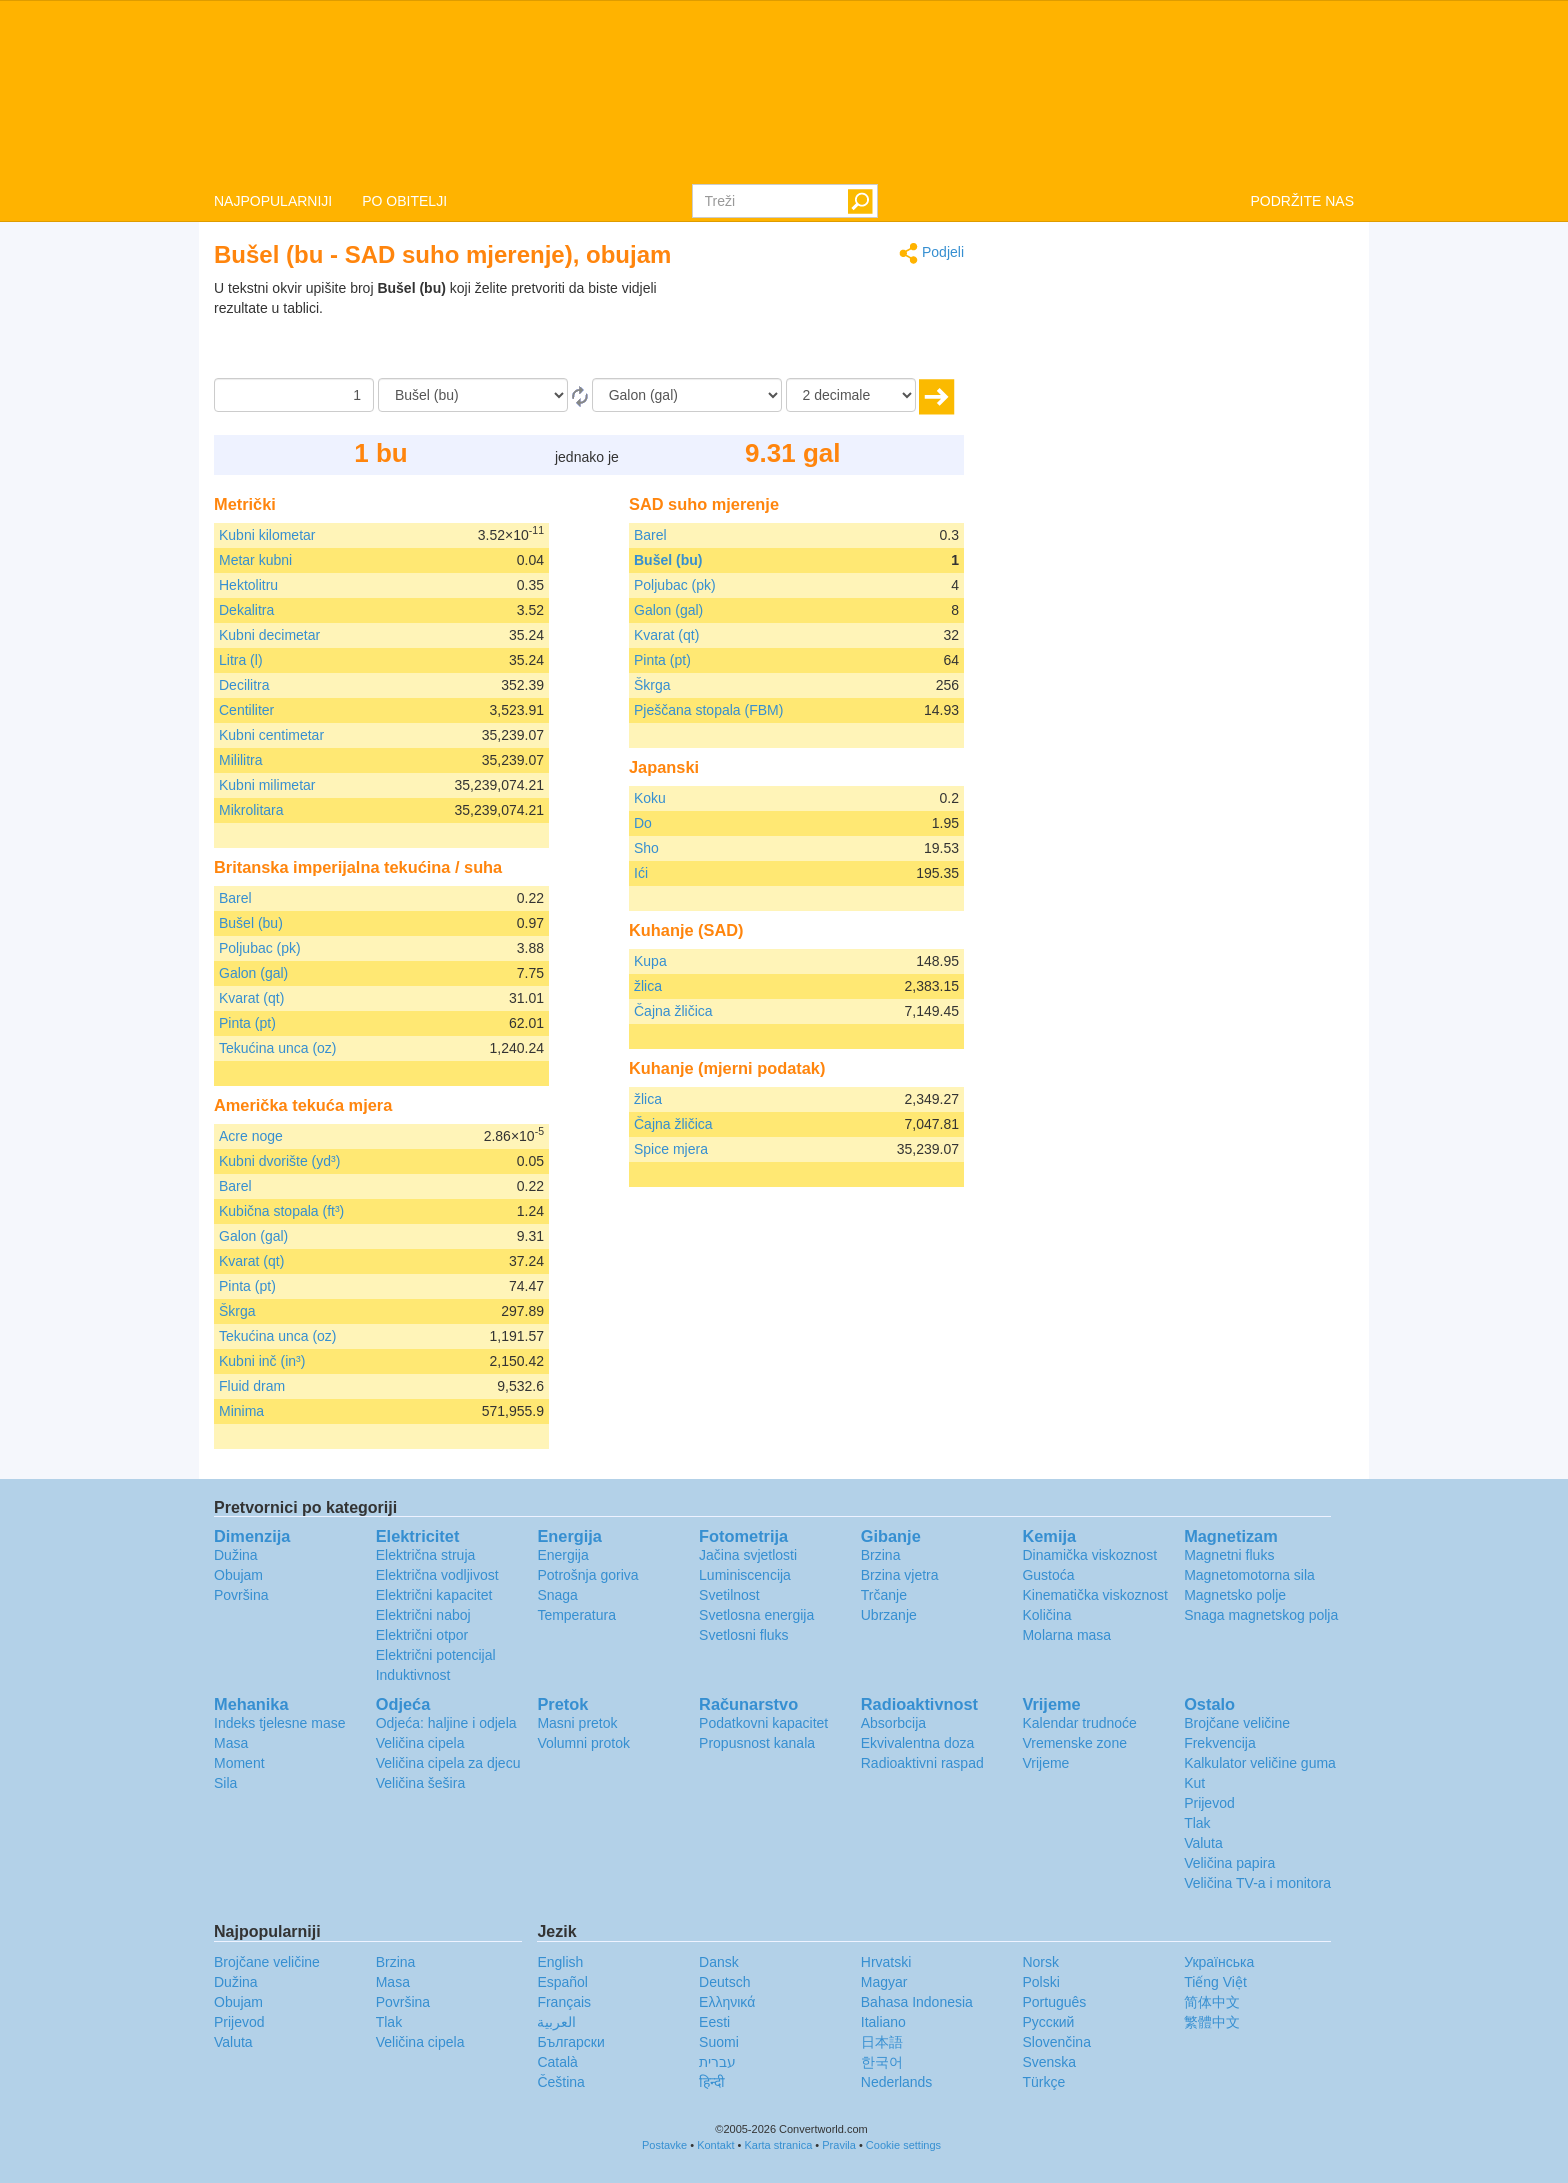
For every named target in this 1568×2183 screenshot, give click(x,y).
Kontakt (715, 2145)
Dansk (719, 1962)
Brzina (881, 1555)
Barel (235, 898)
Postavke (664, 2145)
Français (564, 2002)
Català (557, 2062)
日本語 (882, 2042)
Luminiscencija (745, 1575)
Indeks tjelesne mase (280, 1723)
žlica (648, 986)
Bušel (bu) (251, 923)
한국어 (882, 2062)
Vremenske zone (1074, 1743)
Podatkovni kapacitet (763, 1723)
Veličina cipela (420, 1743)
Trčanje (884, 1595)
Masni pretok (577, 1723)
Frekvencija (1220, 1743)
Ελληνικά (727, 2002)
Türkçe (1043, 2082)
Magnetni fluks (1229, 1555)
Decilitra (244, 685)
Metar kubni (255, 560)
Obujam (238, 1575)
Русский (1048, 2022)
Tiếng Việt (1215, 1982)
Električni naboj (423, 1615)
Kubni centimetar (271, 735)
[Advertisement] (839, 328)
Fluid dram (252, 1386)
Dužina (236, 1555)
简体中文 (1212, 2002)
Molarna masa (1066, 1635)
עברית (717, 2062)
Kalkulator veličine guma (1260, 1763)
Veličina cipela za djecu (448, 1763)
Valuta (1203, 1843)
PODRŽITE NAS (1302, 201)
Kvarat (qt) (251, 998)
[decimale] (851, 395)
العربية (556, 2022)
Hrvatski (886, 1962)
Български (570, 2042)
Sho (646, 848)
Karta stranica (778, 2145)
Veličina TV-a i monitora (1257, 1883)
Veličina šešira (421, 1783)
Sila (225, 1783)
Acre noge (251, 1136)
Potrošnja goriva (587, 1575)
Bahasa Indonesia (917, 2002)
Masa (231, 1743)
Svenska (1049, 2062)
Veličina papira (1229, 1863)
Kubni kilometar (267, 535)
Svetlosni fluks (743, 1635)
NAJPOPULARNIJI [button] (273, 201)
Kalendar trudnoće (1079, 1723)
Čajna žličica (673, 1011)
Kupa (650, 961)
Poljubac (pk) (260, 948)
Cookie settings (903, 2145)
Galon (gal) (253, 973)
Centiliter (246, 710)
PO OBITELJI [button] (404, 201)
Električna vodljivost (437, 1575)
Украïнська (1219, 1962)
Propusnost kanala (757, 1743)
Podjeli (931, 253)
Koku (650, 798)
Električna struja (426, 1555)
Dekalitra (246, 610)
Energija (562, 1555)
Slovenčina (1056, 2042)
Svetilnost (729, 1595)
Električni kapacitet (434, 1595)
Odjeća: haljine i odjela (446, 1723)
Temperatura (576, 1615)
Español (562, 1982)
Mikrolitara (251, 810)
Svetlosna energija (756, 1615)
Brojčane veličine (1237, 1723)
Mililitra (241, 760)
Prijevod (1209, 1803)
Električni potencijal (436, 1655)
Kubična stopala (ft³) (281, 1211)
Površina (241, 1595)
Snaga (557, 1595)
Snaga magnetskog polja (1261, 1615)
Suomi (719, 2042)
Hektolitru (248, 585)
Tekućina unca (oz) (278, 1048)
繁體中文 (1212, 2022)
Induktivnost (413, 1675)
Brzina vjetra (900, 1575)
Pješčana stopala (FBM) (708, 710)
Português (1054, 2002)
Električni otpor (422, 1635)
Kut (1194, 1783)
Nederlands (897, 2082)
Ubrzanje (889, 1615)
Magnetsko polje (1235, 1595)
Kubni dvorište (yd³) (279, 1161)
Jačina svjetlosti (748, 1555)
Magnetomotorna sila (1249, 1575)
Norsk (1040, 1962)
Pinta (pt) (247, 1023)
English (560, 1962)
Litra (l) (241, 660)
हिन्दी (712, 2082)
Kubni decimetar (269, 635)
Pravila (839, 2145)
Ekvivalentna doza (918, 1743)
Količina (1046, 1615)
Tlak (1197, 1823)
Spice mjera (671, 1149)
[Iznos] (294, 395)
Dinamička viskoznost (1089, 1555)
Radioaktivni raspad (922, 1763)
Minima (241, 1411)
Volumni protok (583, 1743)
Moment (239, 1763)
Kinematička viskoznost (1095, 1595)
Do (643, 823)
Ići (641, 873)
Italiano (883, 2022)
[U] (687, 395)
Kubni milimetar (267, 785)
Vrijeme (1045, 1763)
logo (784, 91)
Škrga (237, 1311)
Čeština (560, 2082)
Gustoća (1048, 1575)
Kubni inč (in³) (262, 1361)
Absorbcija (893, 1723)
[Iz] (473, 395)
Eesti (714, 2022)
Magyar (884, 1982)
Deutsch (724, 1982)
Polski (1040, 1982)
